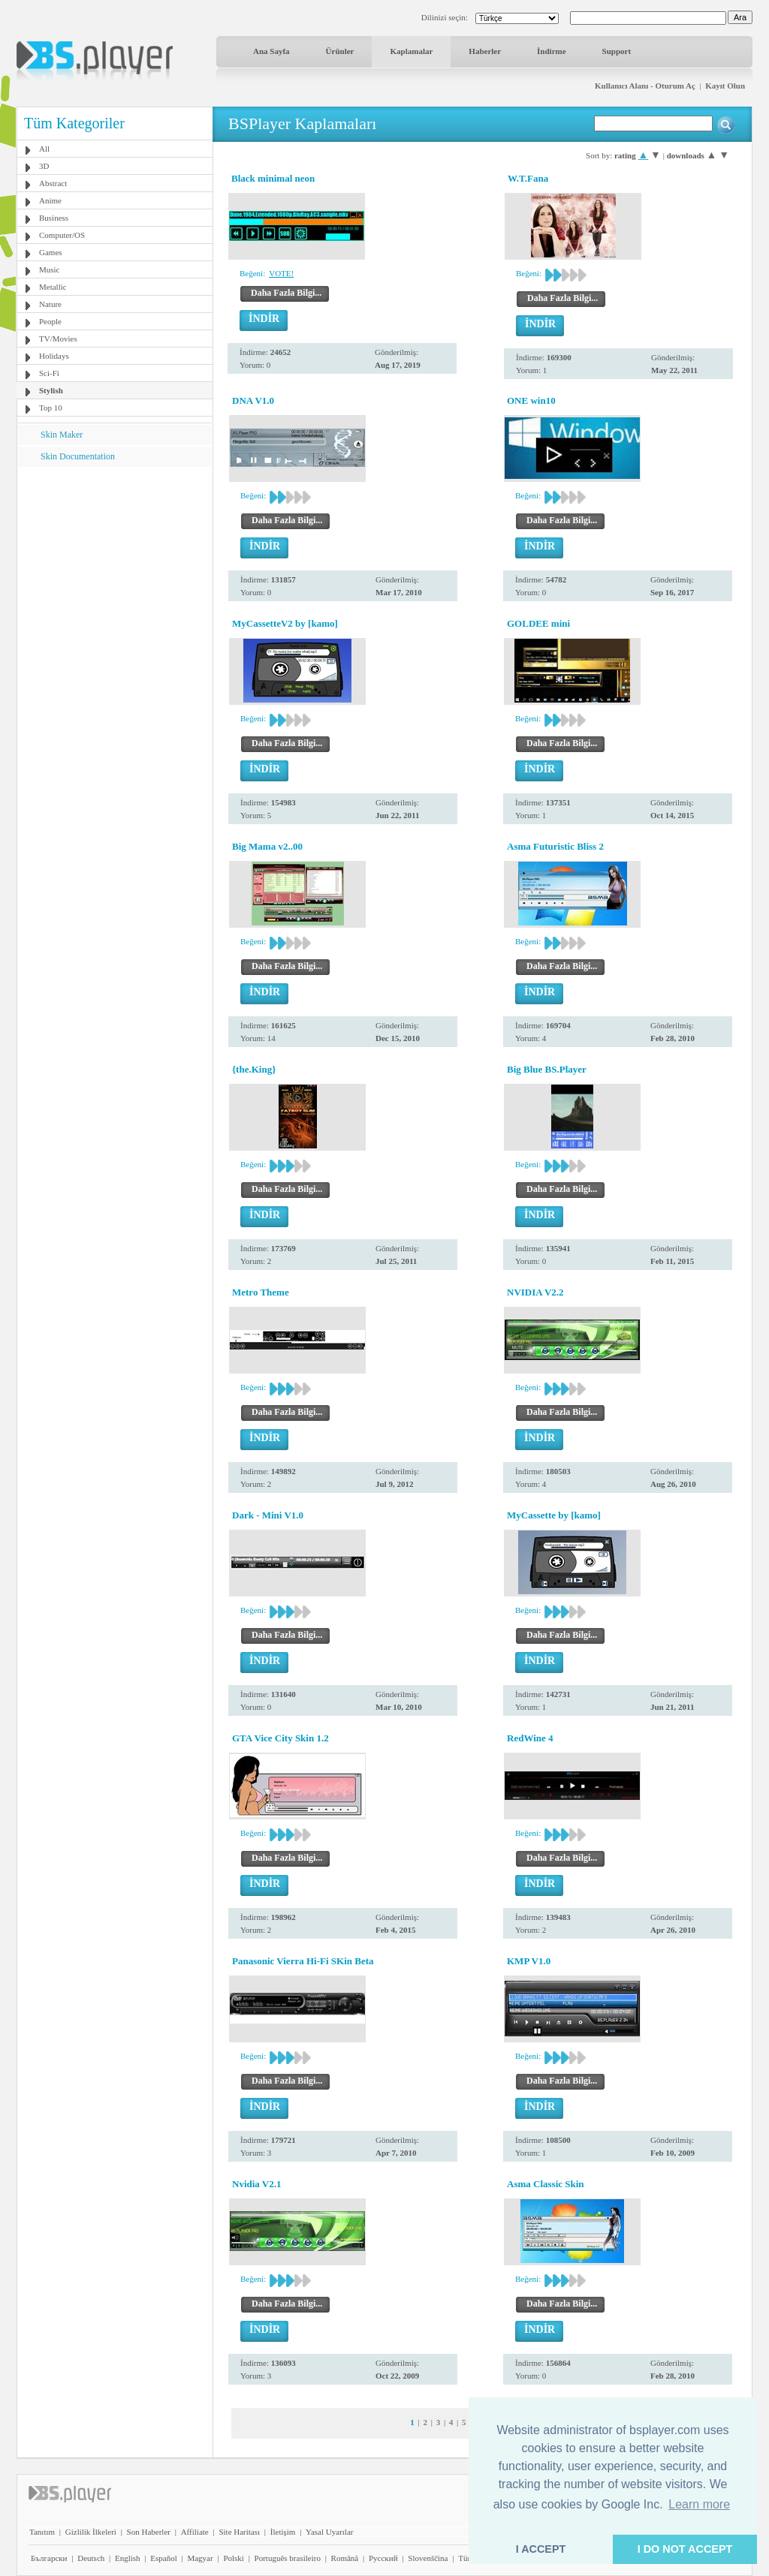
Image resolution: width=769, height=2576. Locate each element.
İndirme (551, 51)
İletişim (283, 2531)
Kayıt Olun (725, 85)
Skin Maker (62, 434)
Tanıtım (42, 2531)
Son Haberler (148, 2531)
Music (49, 269)
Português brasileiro (288, 2557)
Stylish (51, 390)
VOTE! (281, 273)
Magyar (200, 2557)
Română (345, 2557)
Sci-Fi (49, 373)
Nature (50, 303)
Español (163, 2557)
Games (50, 252)
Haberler (485, 51)
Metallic (53, 286)
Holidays (54, 355)
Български (49, 2557)
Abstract (53, 183)
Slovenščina (428, 2557)
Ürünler (340, 51)
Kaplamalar (411, 51)
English (127, 2557)
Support (617, 51)
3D (44, 165)
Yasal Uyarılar (329, 2531)
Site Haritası (239, 2531)
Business (53, 217)
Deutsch (90, 2557)
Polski (233, 2557)
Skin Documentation (78, 456)
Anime (50, 200)
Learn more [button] (699, 2504)
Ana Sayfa (271, 51)
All (44, 148)
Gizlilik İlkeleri (90, 2531)
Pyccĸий (383, 2557)
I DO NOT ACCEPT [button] (685, 2549)
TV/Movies (58, 338)
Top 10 (50, 407)
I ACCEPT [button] (541, 2549)
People (50, 321)
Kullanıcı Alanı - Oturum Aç (645, 85)
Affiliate (195, 2531)
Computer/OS (62, 234)
